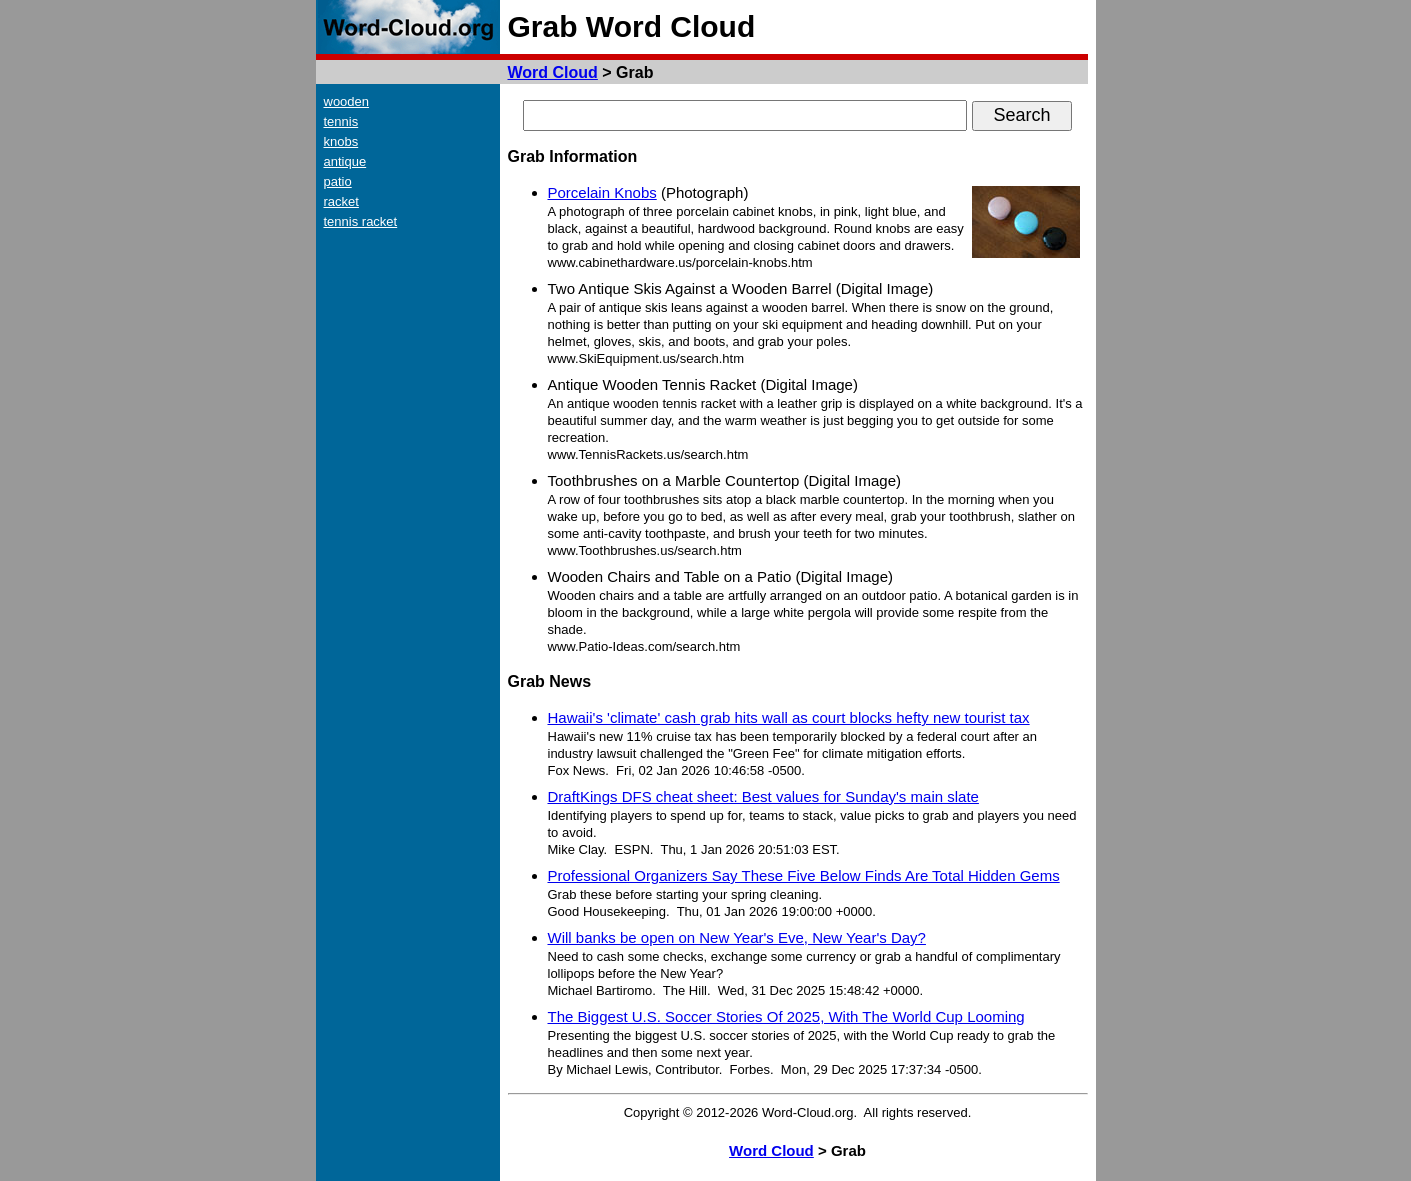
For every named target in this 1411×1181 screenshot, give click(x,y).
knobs (341, 141)
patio (338, 181)
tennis (341, 121)
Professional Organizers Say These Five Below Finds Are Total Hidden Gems (804, 875)
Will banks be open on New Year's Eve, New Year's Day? (737, 937)
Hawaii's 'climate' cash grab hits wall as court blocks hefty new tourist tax (789, 717)
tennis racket (361, 221)
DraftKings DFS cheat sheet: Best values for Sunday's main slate (763, 796)
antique (345, 161)
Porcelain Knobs (602, 192)
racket (341, 201)
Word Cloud (553, 72)
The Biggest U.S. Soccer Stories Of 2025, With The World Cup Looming (786, 1016)
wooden (347, 101)
